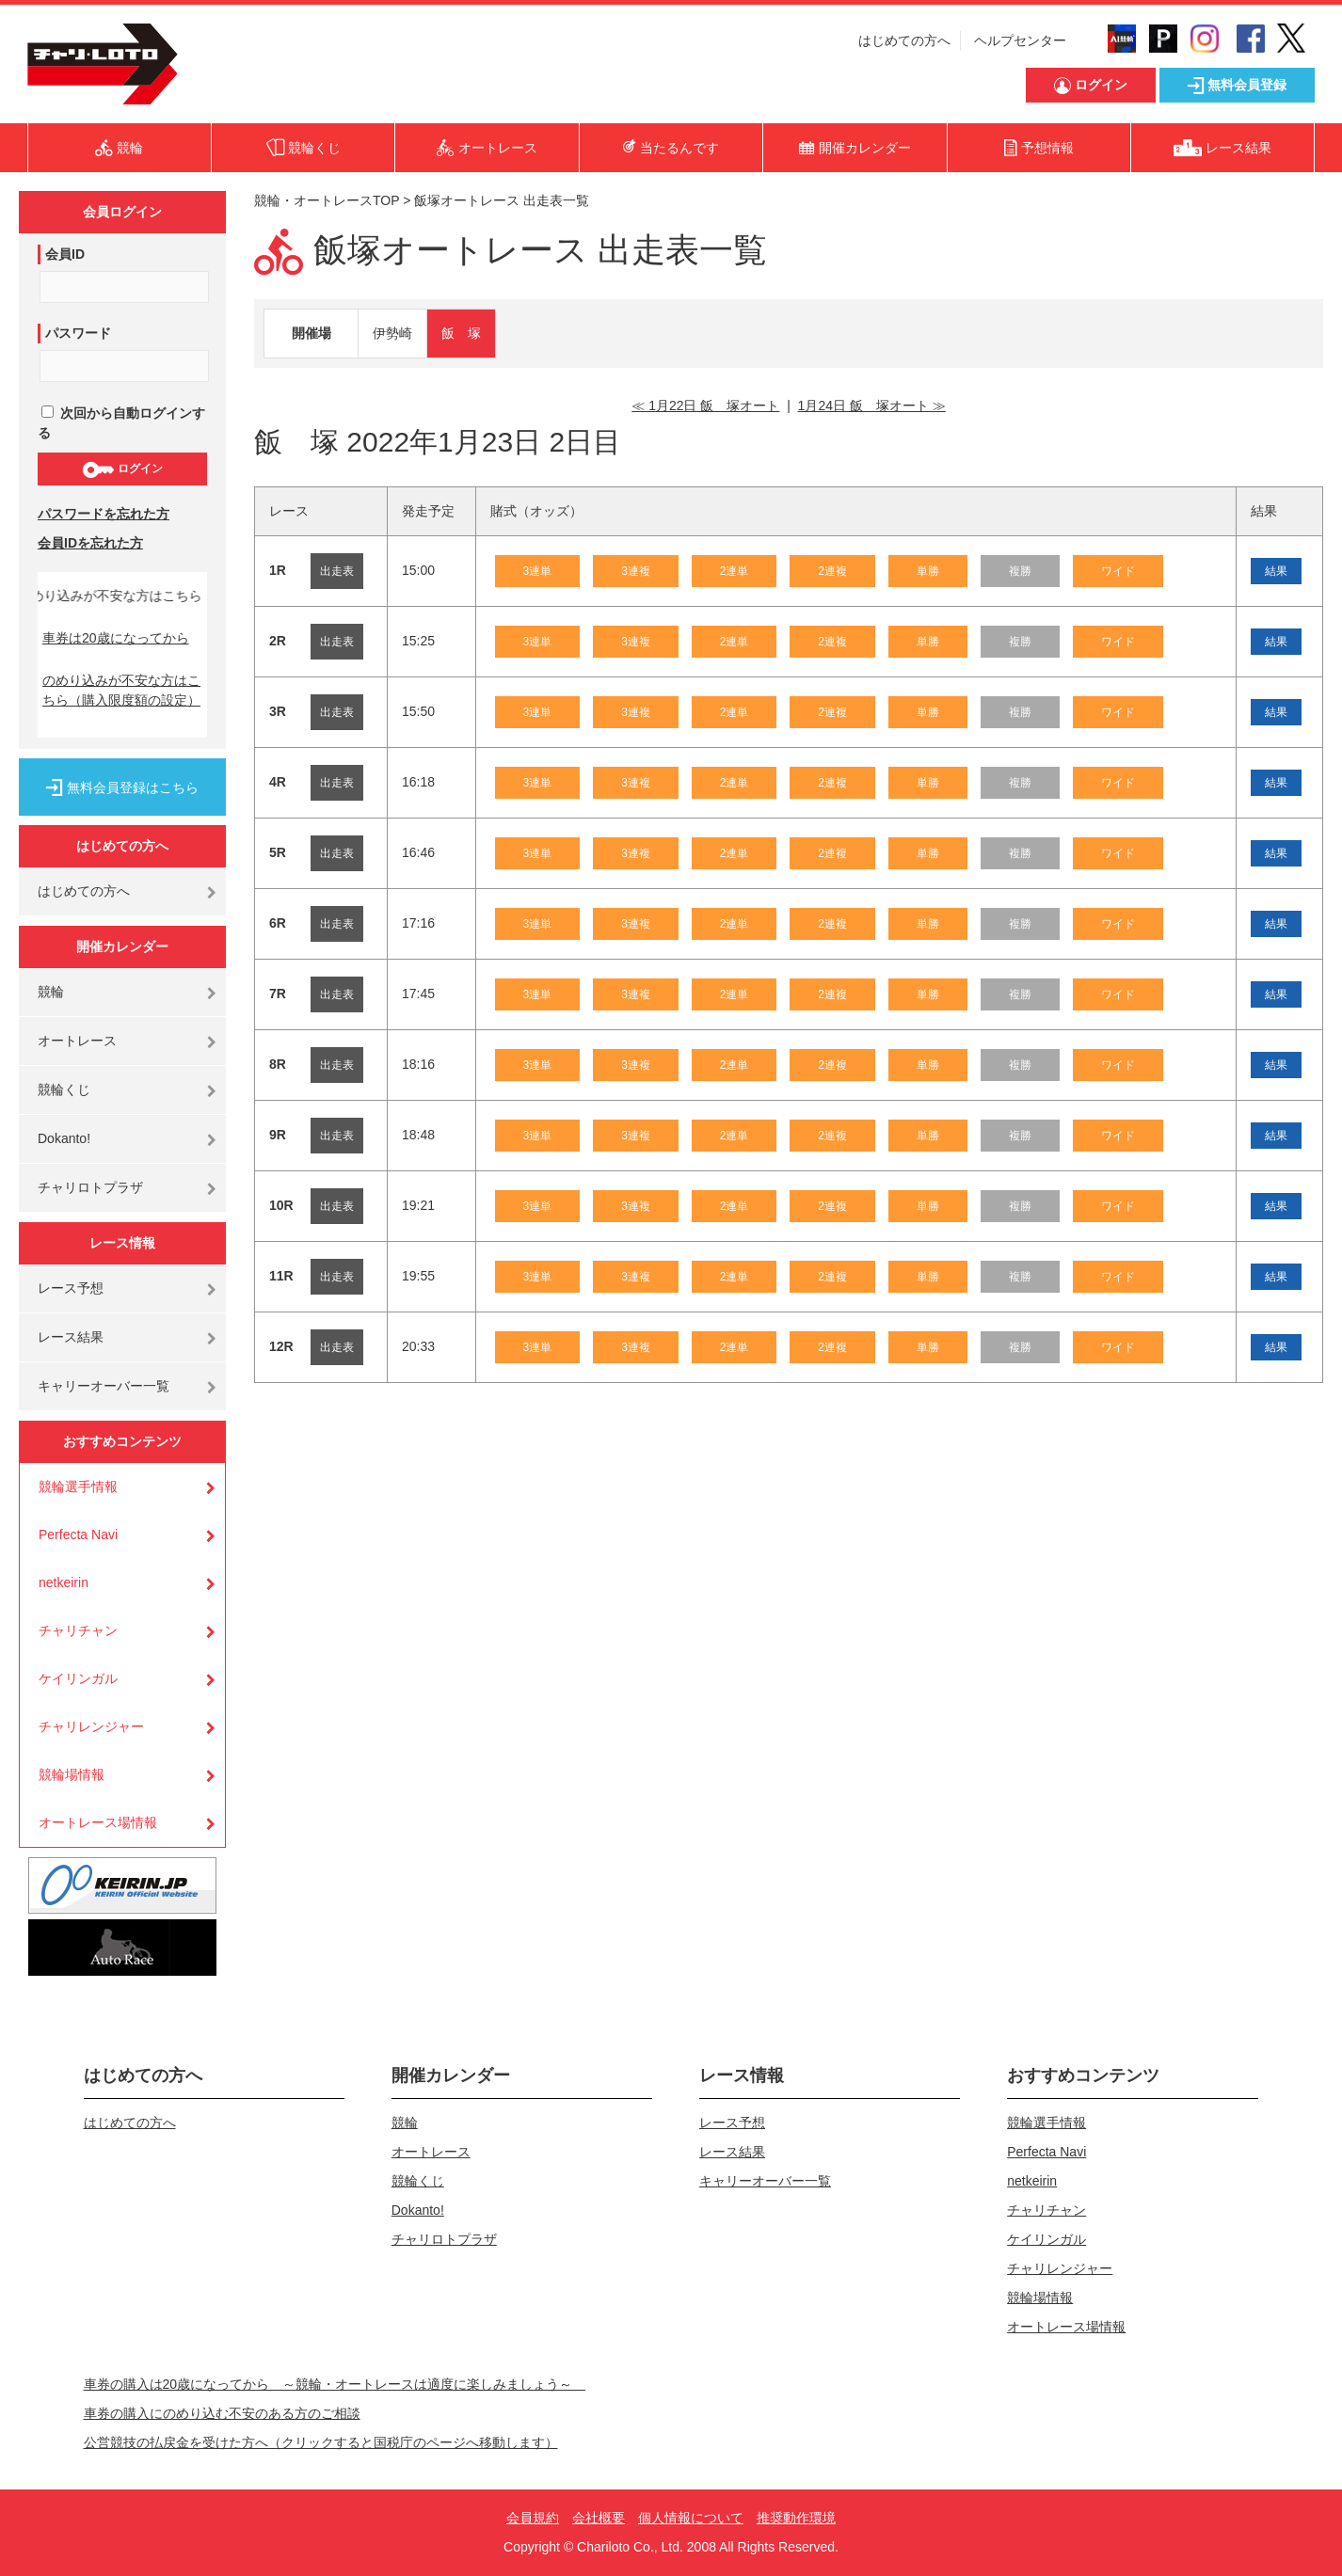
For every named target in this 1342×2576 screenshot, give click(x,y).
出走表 (337, 571)
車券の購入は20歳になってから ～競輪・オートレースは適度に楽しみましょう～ (335, 2384)
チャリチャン (78, 1630)
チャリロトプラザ (90, 1187)
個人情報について (690, 2517)
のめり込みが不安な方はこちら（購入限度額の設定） (121, 690)
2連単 (734, 571)
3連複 (635, 571)
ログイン (122, 469)
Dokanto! (64, 1138)
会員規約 (532, 2517)
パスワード (78, 333)
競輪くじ (64, 1089)
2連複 (832, 571)
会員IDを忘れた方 (90, 542)
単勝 (928, 571)
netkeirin (63, 1582)
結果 (1276, 571)
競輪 (51, 991)
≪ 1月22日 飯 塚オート (705, 405)
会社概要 (598, 2517)
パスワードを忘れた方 (103, 513)
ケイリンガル (78, 1678)
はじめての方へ (904, 40)
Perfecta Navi (78, 1534)
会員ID (65, 254)
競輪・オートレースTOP (326, 200)
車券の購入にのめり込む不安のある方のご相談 (222, 2413)
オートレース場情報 (98, 1822)
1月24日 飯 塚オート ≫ (872, 405)
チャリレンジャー (91, 1726)
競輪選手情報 (78, 1486)
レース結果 (71, 1336)
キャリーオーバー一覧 (103, 1385)
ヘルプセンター (1020, 40)
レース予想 (71, 1288)
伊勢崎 (392, 333)
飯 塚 (461, 333)
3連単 (537, 571)
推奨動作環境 (796, 2517)
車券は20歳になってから (115, 637)
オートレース (77, 1040)
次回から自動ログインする (121, 422)
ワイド (1118, 571)
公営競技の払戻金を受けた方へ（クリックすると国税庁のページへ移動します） (321, 2442)
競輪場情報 (71, 1774)
